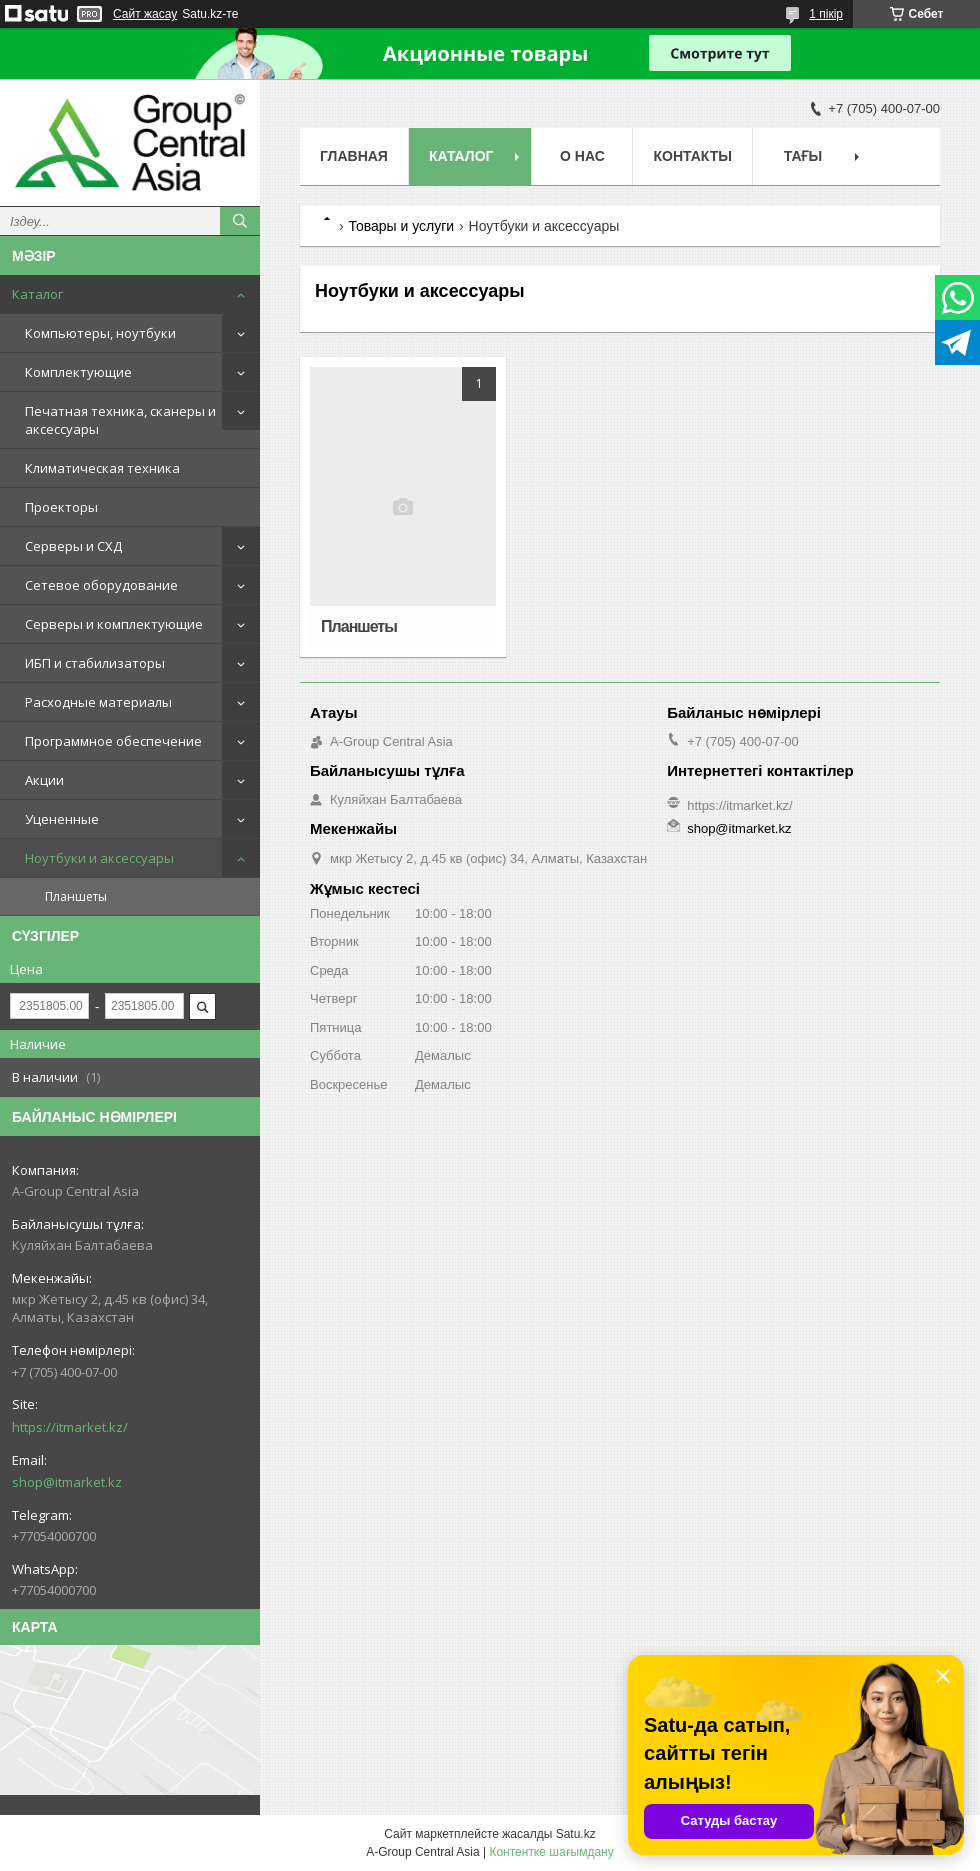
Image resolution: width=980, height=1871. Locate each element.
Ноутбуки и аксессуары (99, 858)
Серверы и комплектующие (114, 624)
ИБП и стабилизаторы (95, 663)
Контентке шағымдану (551, 1852)
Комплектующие (78, 372)
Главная (354, 156)
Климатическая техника (102, 468)
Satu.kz (576, 1834)
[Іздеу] (240, 221)
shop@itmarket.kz (67, 1482)
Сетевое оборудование (101, 585)
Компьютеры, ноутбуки (100, 333)
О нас (582, 156)
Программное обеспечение (113, 741)
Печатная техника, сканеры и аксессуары (120, 420)
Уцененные (62, 819)
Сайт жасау (145, 14)
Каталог (37, 294)
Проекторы (61, 507)
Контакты (692, 156)
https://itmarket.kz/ (70, 1427)
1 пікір (826, 14)
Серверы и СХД (73, 546)
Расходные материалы (98, 702)
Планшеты (76, 896)
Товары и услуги (401, 226)
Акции (44, 780)
